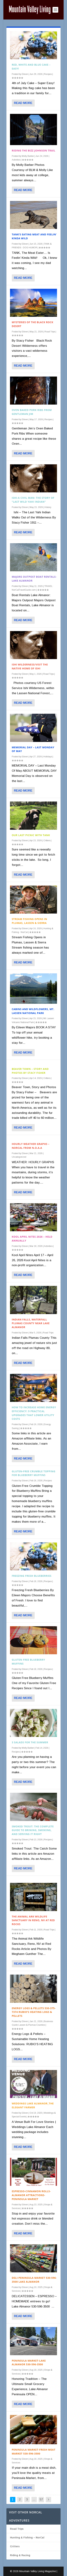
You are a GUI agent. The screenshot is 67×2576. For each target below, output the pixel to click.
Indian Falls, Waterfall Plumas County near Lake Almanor (31, 1323)
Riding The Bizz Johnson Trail (33, 150)
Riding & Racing (20, 2555)
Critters (46, 840)
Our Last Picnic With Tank (31, 835)
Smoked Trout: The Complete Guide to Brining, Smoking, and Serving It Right (33, 1830)
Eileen (25, 74)
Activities (16, 160)
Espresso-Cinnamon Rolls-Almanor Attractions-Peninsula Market (31, 2195)
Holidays (47, 756)
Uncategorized (19, 1157)
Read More (23, 103)
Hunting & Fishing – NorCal (27, 2537)
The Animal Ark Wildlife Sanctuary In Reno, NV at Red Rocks (33, 1920)
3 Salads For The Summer (30, 1742)
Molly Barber (28, 156)
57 (41, 2499)
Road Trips (49, 331)
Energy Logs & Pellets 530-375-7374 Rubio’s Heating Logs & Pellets (34, 2012)
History (47, 507)
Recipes (48, 74)
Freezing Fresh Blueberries (31, 1575)
